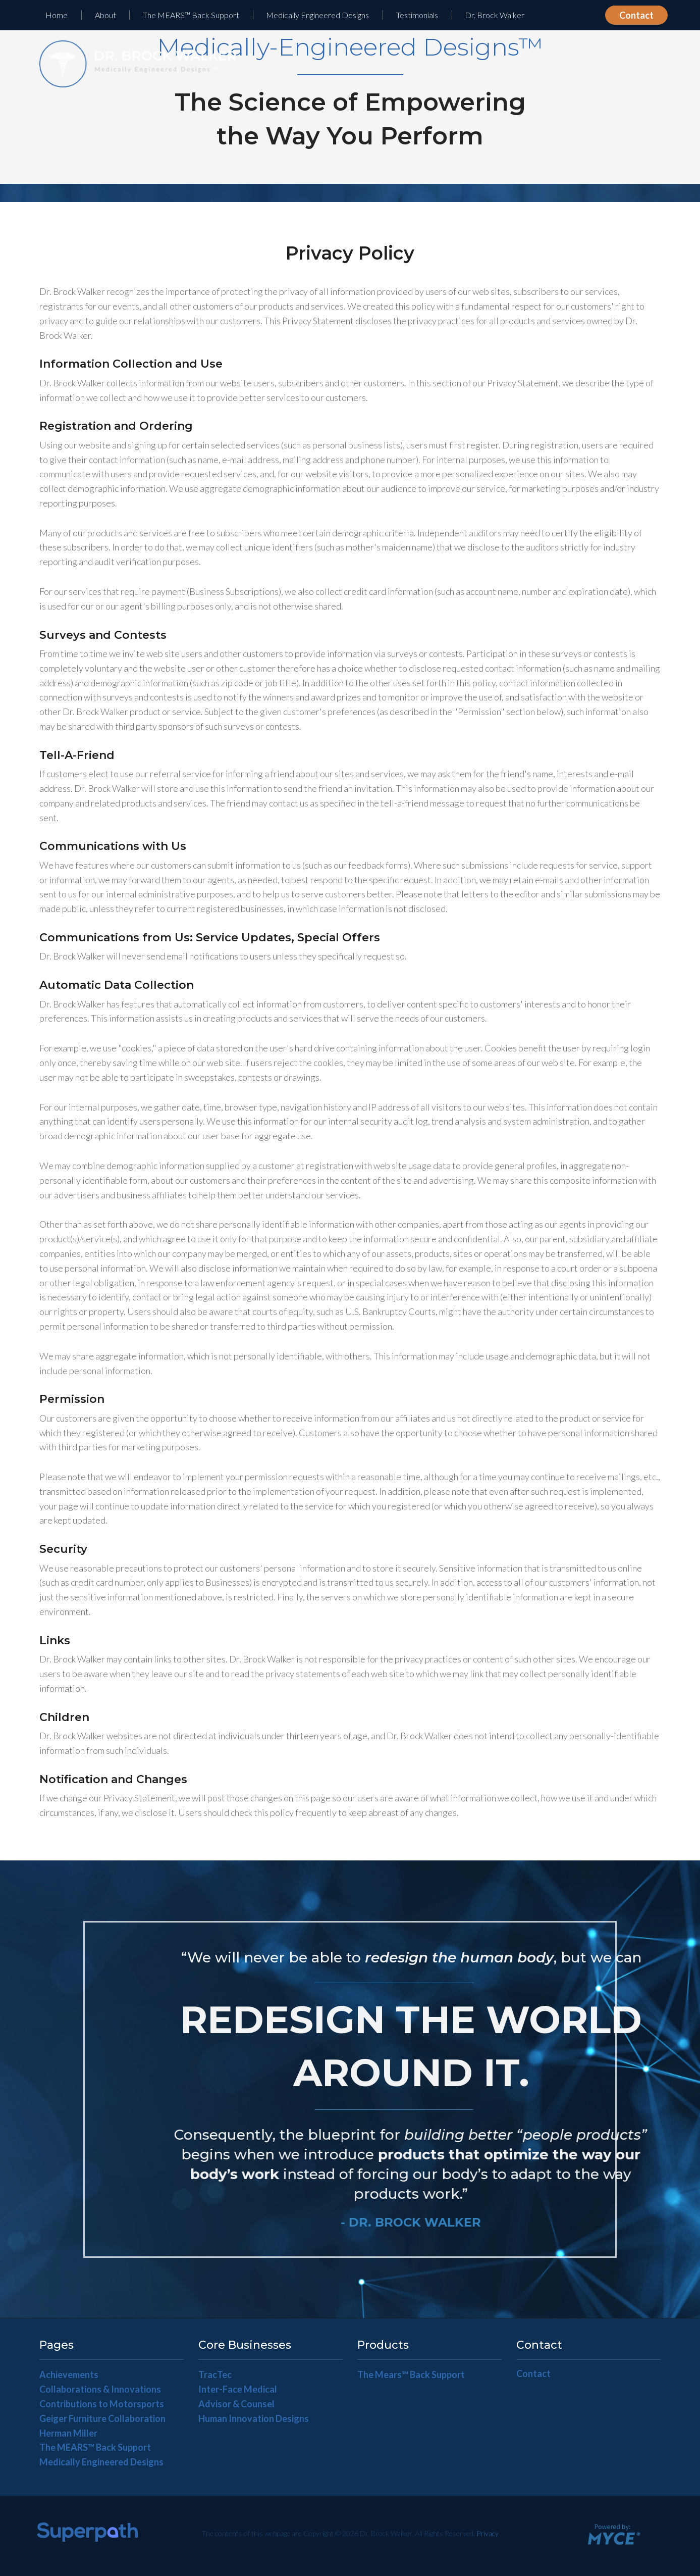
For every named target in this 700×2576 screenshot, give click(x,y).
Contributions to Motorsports (101, 2403)
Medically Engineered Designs (317, 15)
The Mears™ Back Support (411, 2374)
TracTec (215, 2374)
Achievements (68, 2374)
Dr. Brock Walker (494, 15)
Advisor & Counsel (236, 2403)
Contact (636, 15)
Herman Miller (68, 2433)
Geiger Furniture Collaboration (102, 2418)
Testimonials (417, 15)
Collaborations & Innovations (100, 2389)
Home (56, 15)
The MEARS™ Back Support (191, 15)
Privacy (487, 2533)
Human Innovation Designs (253, 2418)
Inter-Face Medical (237, 2389)
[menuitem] (56, 15)
